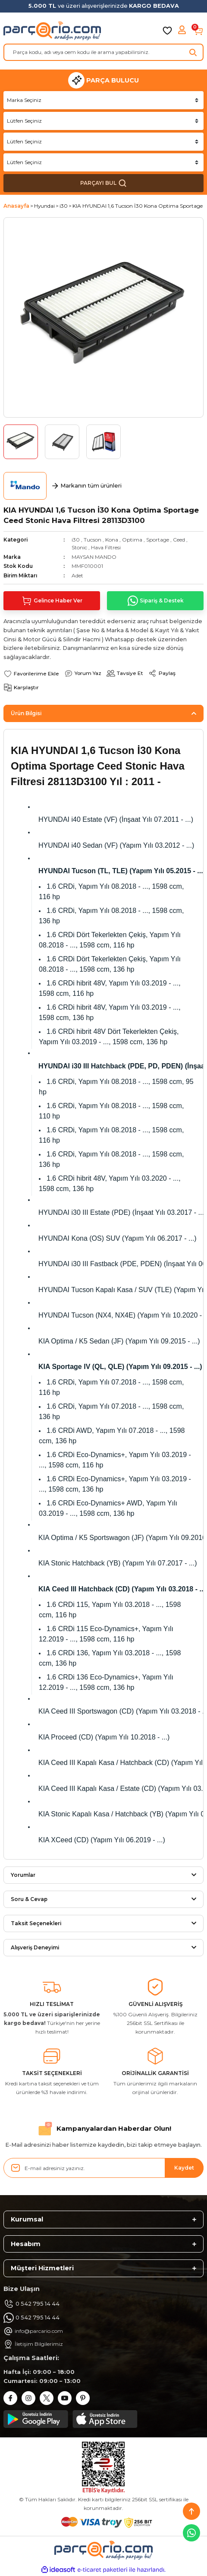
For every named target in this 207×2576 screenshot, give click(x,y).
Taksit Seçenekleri (36, 1923)
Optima (132, 539)
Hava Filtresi (106, 547)
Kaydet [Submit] (184, 2167)
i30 (76, 539)
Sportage (157, 539)
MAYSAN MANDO (94, 557)
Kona (111, 539)
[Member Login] (183, 30)
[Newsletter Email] (103, 2168)
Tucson (92, 539)
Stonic (79, 547)
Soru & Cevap (29, 1899)
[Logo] (52, 30)
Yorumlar (23, 1875)
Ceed (179, 539)
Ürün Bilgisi (26, 713)
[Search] (103, 52)
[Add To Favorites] (31, 673)
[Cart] (198, 30)
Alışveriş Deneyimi (35, 1947)
